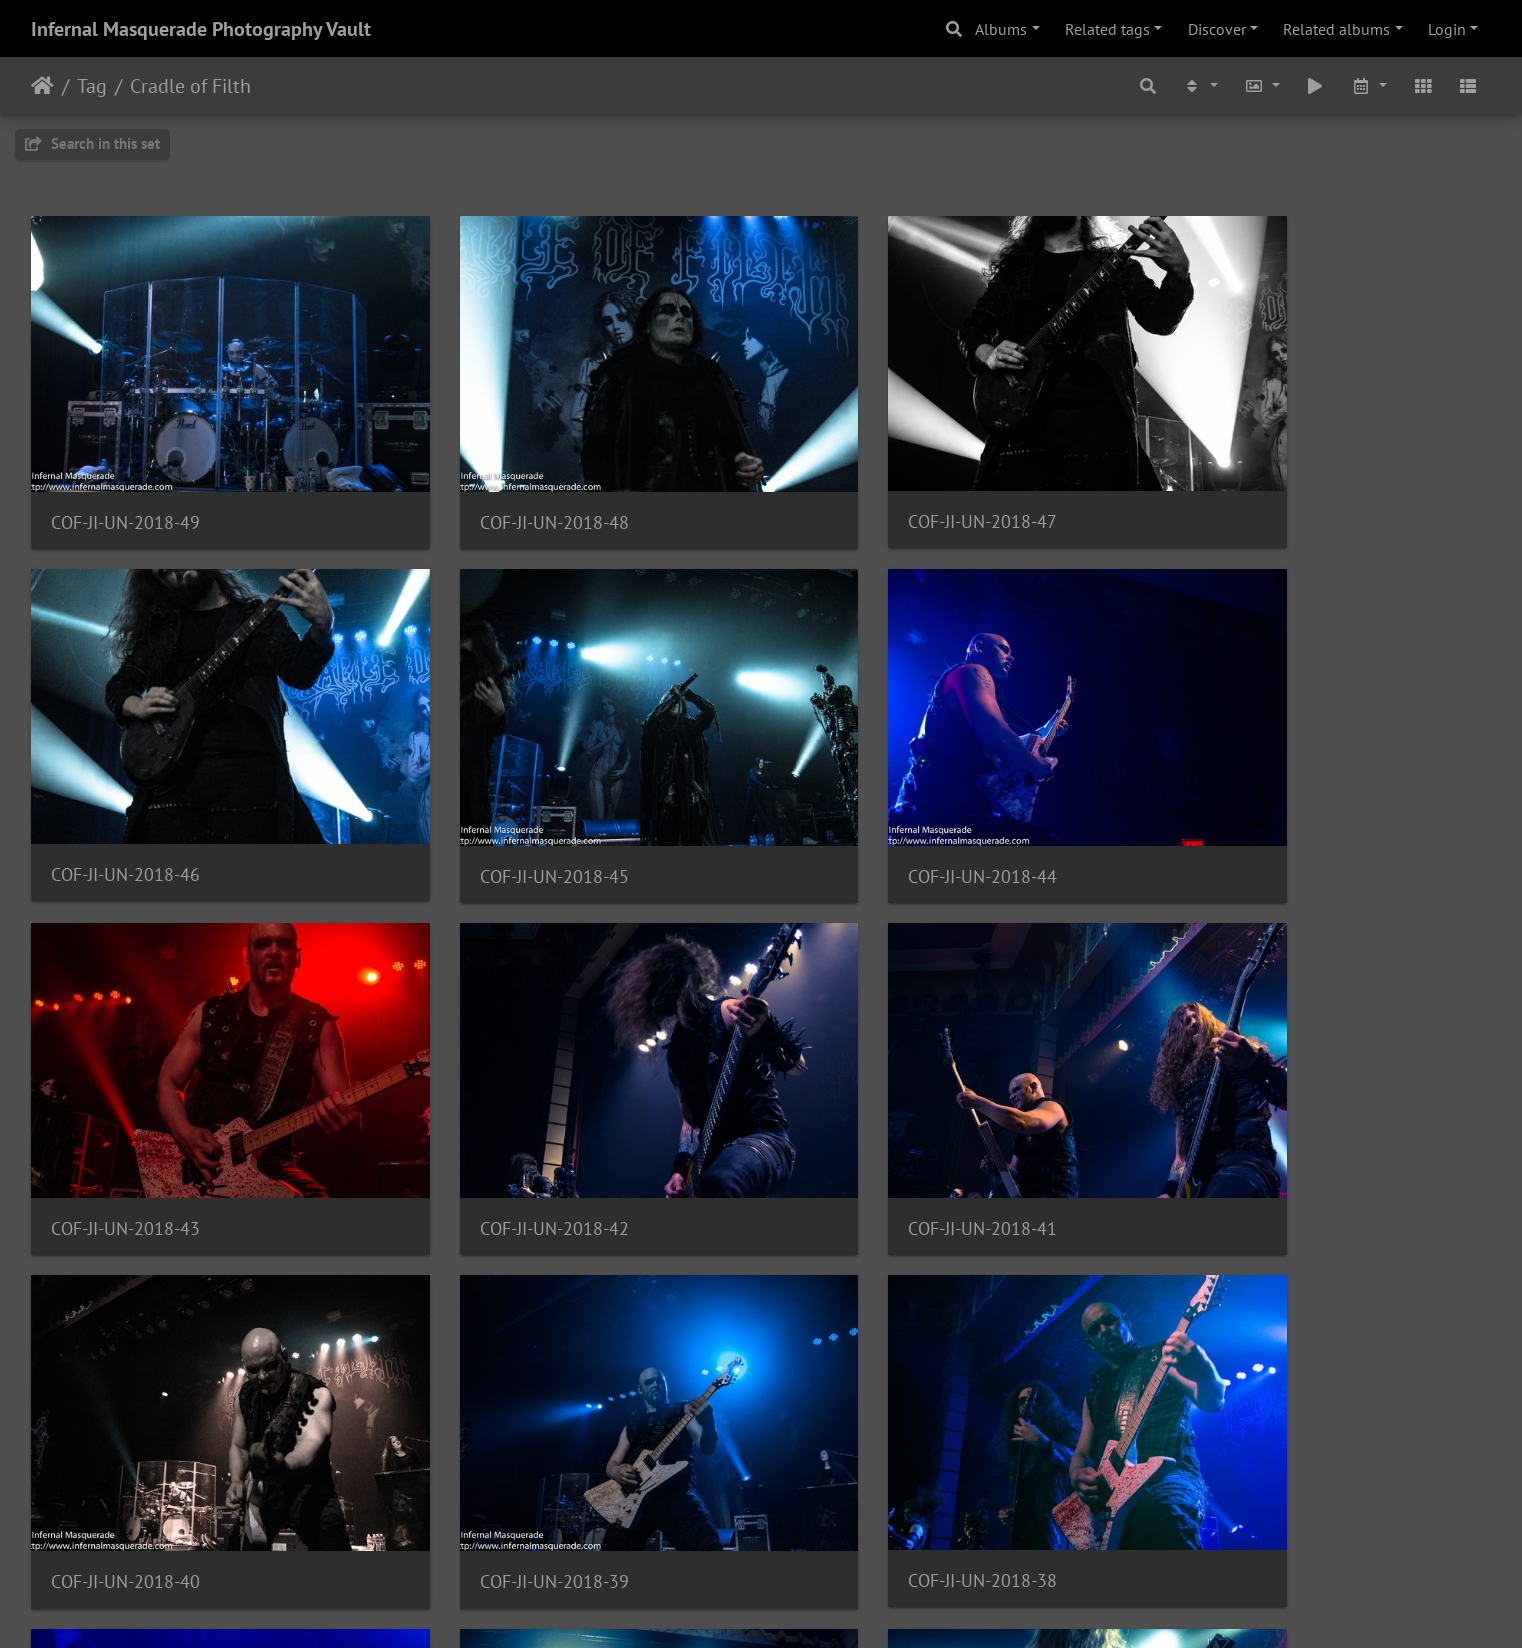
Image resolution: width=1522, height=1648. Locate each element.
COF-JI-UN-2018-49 (125, 483)
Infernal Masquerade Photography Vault (201, 29)
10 (810, 1530)
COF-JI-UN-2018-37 (125, 1427)
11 (860, 1530)
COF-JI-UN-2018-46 (1243, 482)
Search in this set (92, 143)
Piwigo (802, 1606)
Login (1447, 29)
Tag (92, 86)
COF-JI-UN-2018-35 (870, 1426)
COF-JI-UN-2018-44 (498, 798)
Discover (1217, 29)
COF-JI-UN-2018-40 (498, 1112)
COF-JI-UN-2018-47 (870, 482)
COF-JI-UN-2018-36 (498, 1427)
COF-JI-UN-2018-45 (125, 798)
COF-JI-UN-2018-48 (498, 483)
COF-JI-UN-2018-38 (1243, 1111)
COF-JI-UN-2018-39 (870, 1112)
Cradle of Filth (190, 86)
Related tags (1107, 29)
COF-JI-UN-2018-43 (870, 797)
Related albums (1336, 29)
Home (42, 86)
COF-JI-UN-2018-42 (1243, 797)
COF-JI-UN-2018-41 (125, 1111)
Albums (1001, 29)
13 (960, 1530)
